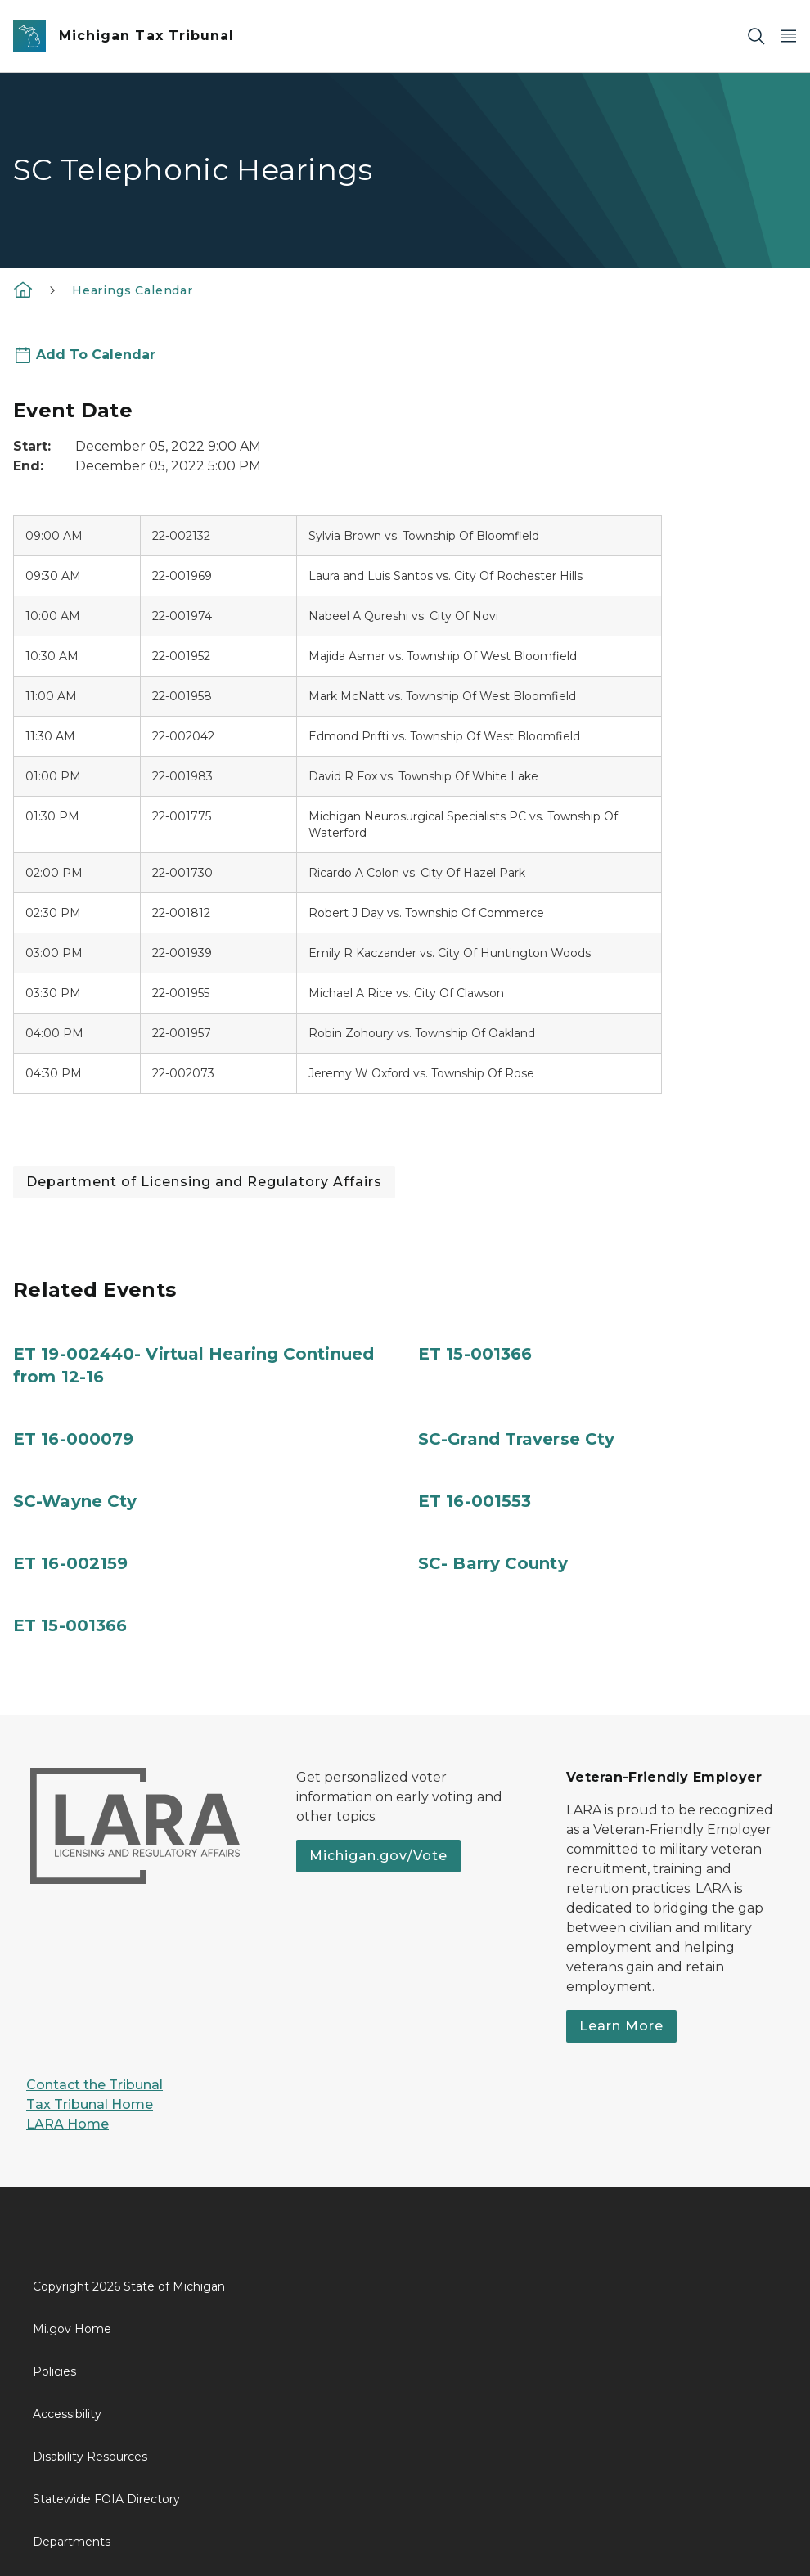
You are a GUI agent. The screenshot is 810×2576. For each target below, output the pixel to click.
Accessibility (67, 2414)
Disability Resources (90, 2456)
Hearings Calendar (132, 290)
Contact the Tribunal (94, 2085)
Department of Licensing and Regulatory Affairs (204, 1181)
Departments (71, 2541)
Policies (54, 2371)
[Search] (756, 36)
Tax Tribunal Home (89, 2104)
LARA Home (67, 2124)
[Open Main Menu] (789, 36)
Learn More (621, 2026)
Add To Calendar (95, 354)
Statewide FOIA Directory (106, 2499)
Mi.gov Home (72, 2329)
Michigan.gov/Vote (378, 1855)
